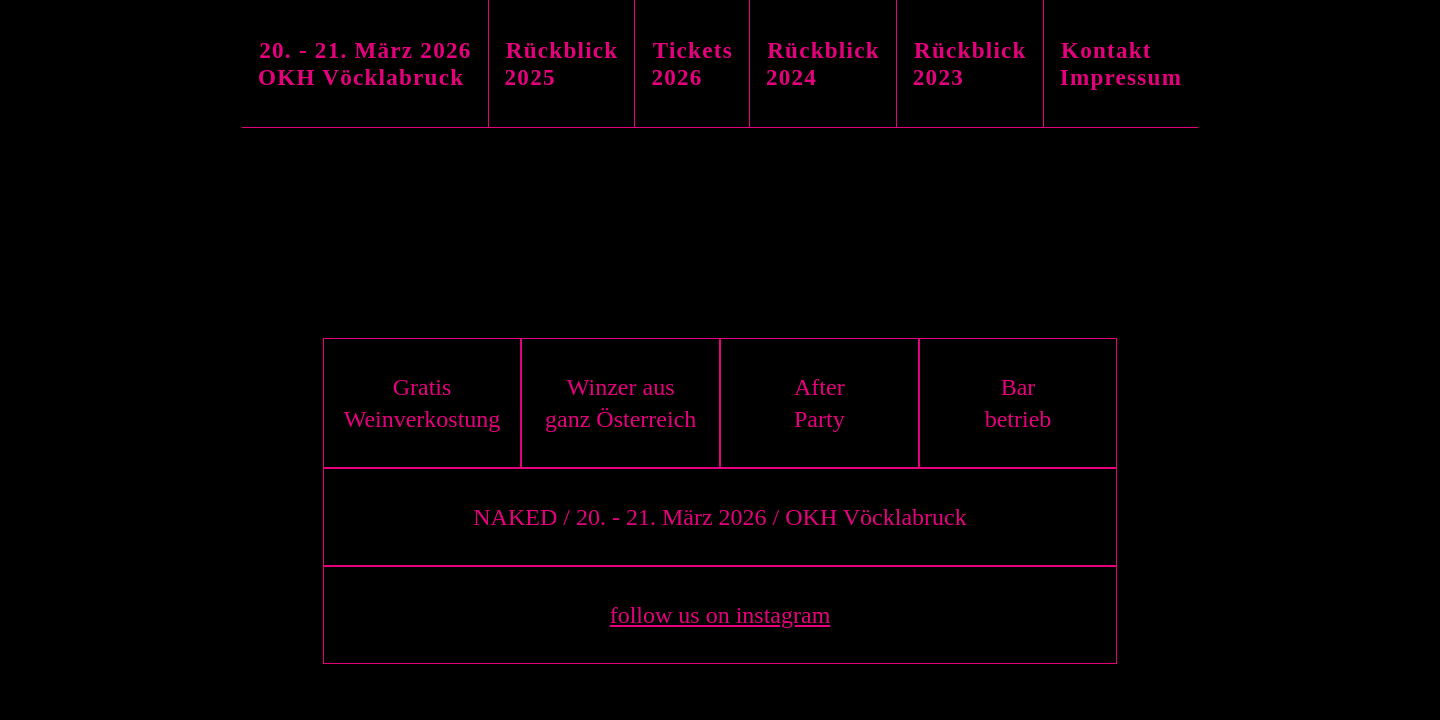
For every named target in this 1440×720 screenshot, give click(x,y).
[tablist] (720, 64)
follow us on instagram (720, 615)
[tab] (365, 64)
